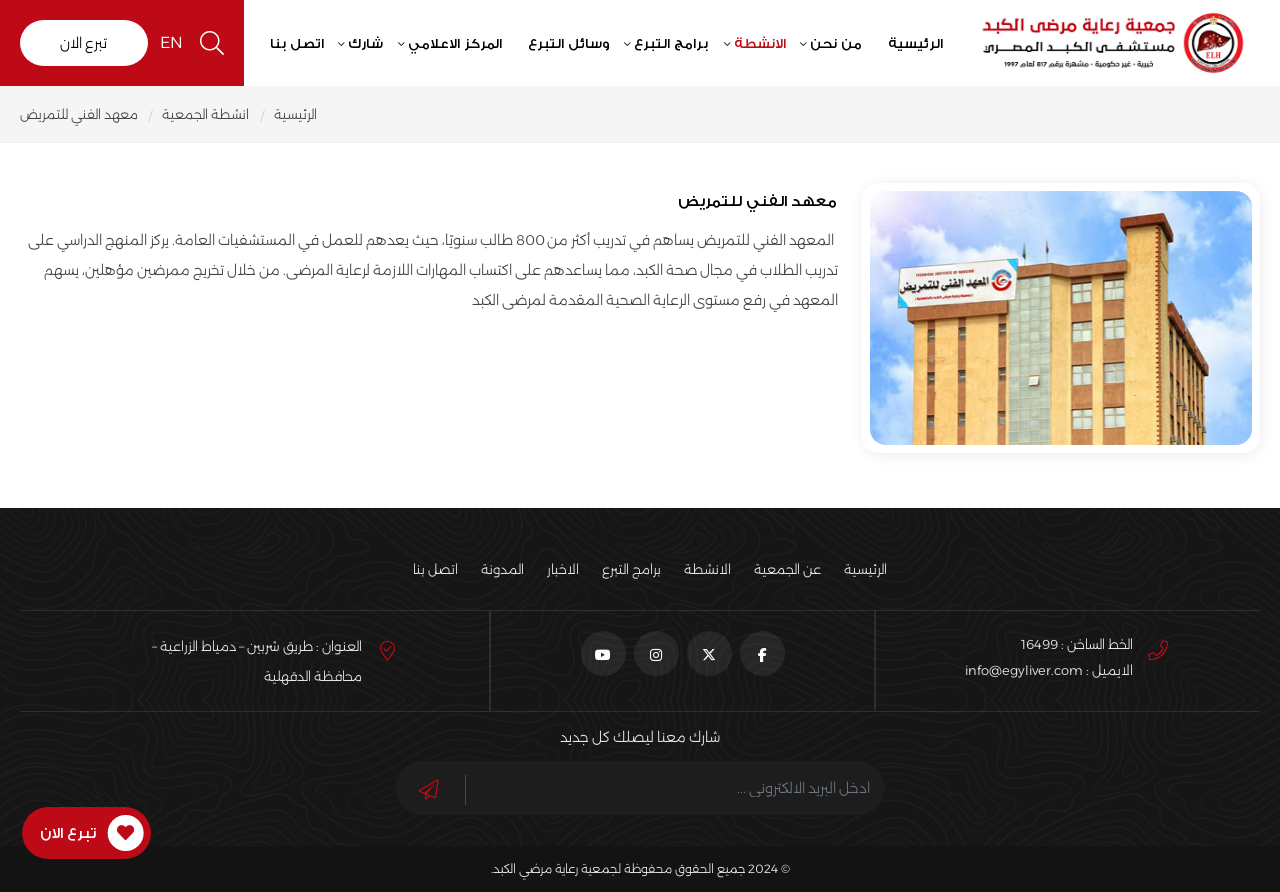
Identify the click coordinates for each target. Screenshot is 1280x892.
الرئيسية (916, 43)
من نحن (838, 43)
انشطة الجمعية (206, 114)
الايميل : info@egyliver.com (1049, 670)
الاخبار (563, 569)
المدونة (502, 569)
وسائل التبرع (570, 43)
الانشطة (761, 43)
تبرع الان (83, 43)
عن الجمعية (787, 569)
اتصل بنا (298, 43)
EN (173, 42)
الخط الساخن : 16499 (1077, 644)
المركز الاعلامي (457, 43)
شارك (367, 43)
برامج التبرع (673, 43)
